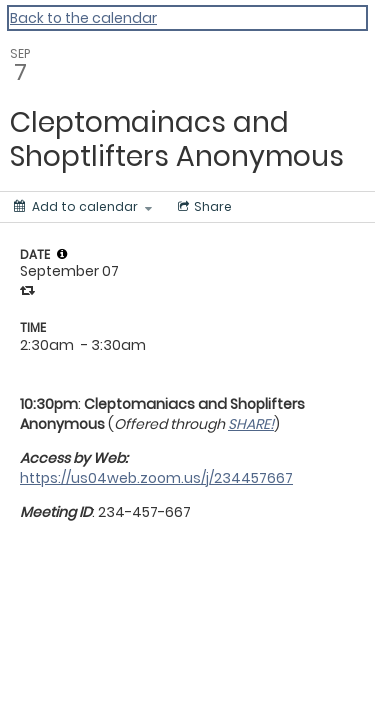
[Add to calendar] (83, 207)
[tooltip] (62, 254)
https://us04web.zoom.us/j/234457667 (156, 478)
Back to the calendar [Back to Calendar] (83, 18)
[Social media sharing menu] (203, 207)
